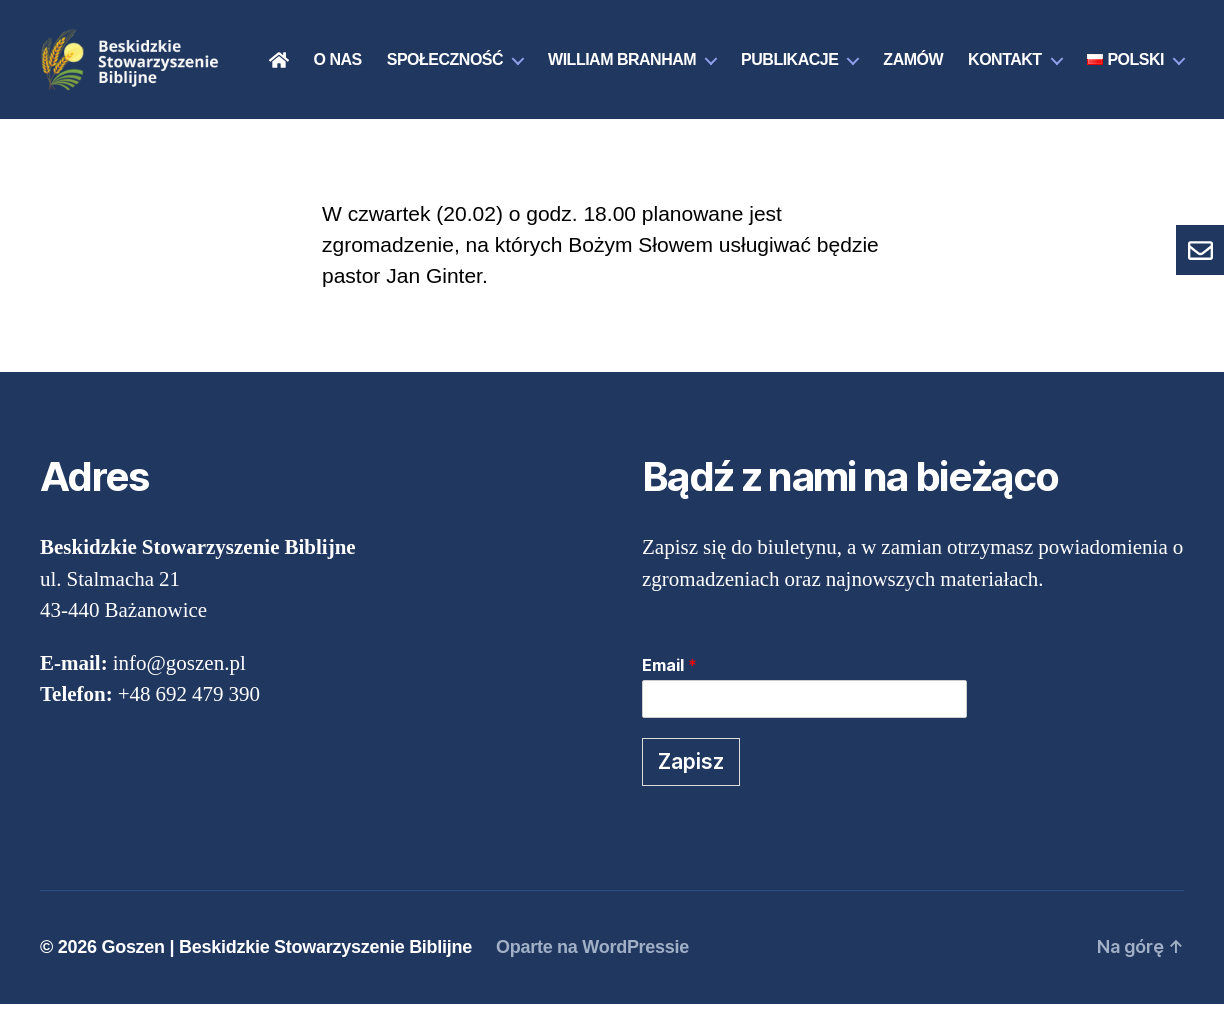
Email (669, 683)
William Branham (744, 54)
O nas (460, 54)
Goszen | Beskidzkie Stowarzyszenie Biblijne (286, 965)
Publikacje (911, 54)
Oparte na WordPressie (592, 965)
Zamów (1036, 54)
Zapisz (691, 779)
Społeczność (567, 54)
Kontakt (1127, 54)
